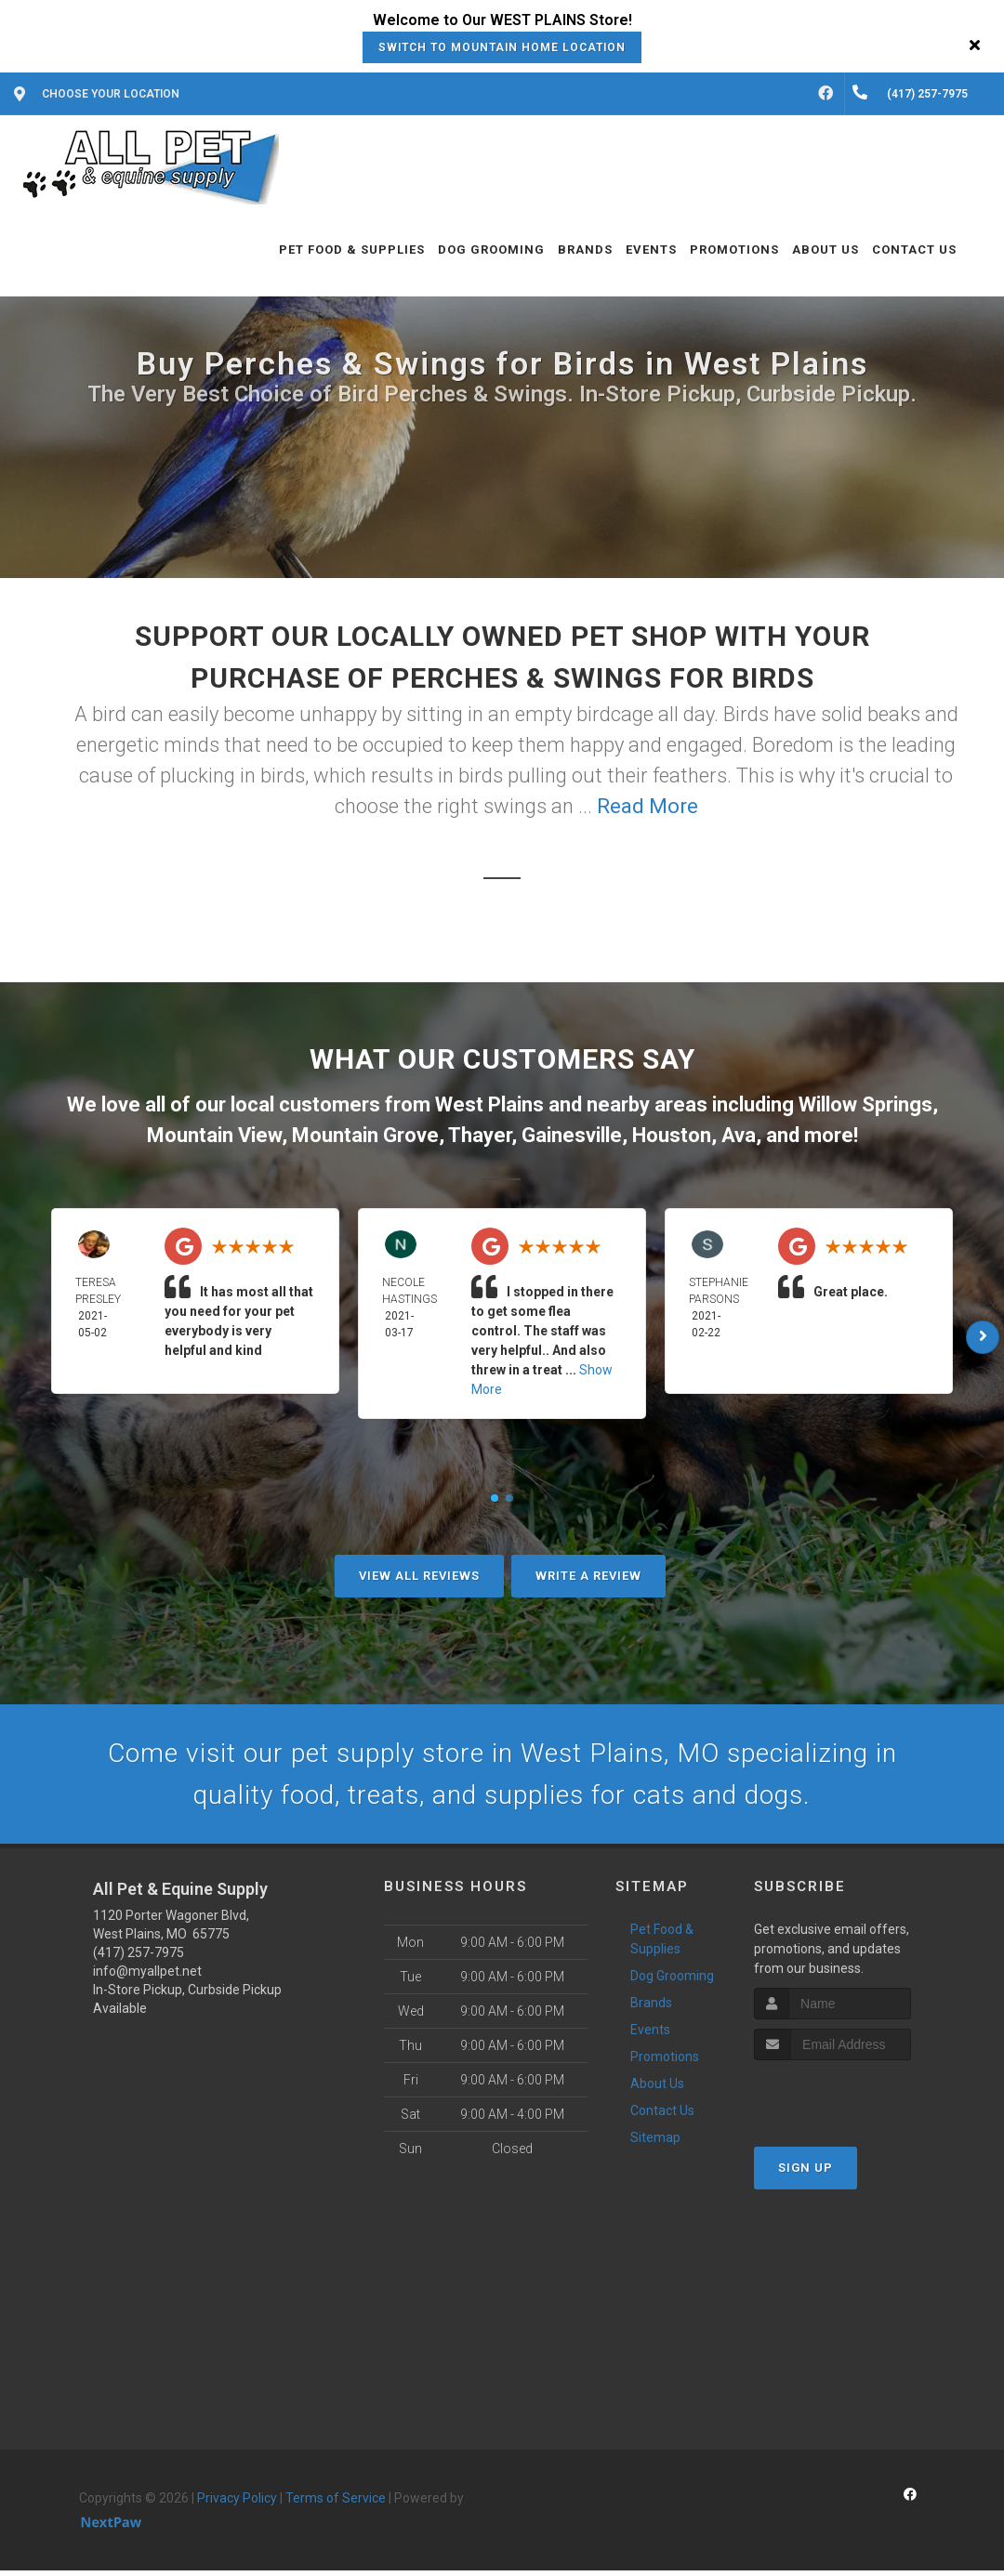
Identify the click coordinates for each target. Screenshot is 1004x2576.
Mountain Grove (365, 1135)
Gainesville (572, 1135)
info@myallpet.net (147, 1976)
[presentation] (853, 2100)
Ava (738, 1135)
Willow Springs (865, 1104)
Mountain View (214, 1135)
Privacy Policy (237, 2503)
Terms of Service (335, 2503)
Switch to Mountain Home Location (502, 47)
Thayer (479, 1135)
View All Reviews (419, 1576)
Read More (647, 806)
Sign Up (805, 2173)
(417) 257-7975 (138, 1958)
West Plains (489, 1104)
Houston (671, 1135)
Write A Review (588, 1576)
